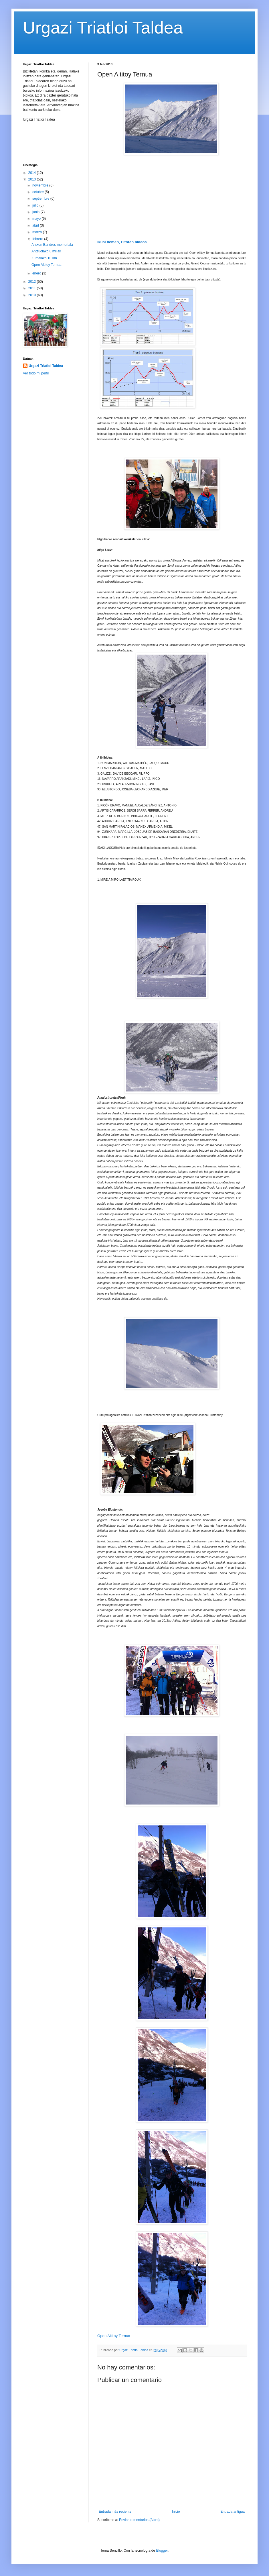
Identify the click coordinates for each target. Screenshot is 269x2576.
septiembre (41, 199)
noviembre (40, 185)
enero (37, 273)
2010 (32, 295)
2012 (32, 282)
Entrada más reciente (115, 2512)
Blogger (162, 2550)
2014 (32, 173)
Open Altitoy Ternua (113, 2336)
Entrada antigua (232, 2512)
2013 (32, 179)
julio (35, 205)
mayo (37, 219)
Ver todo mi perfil (36, 373)
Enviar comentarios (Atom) (139, 2520)
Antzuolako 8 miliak (46, 251)
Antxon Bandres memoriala (52, 245)
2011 (32, 288)
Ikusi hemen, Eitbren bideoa (122, 242)
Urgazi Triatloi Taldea (103, 27)
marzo (37, 232)
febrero (38, 239)
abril (36, 225)
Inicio (176, 2512)
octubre (38, 192)
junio (36, 212)
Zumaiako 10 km (44, 258)
